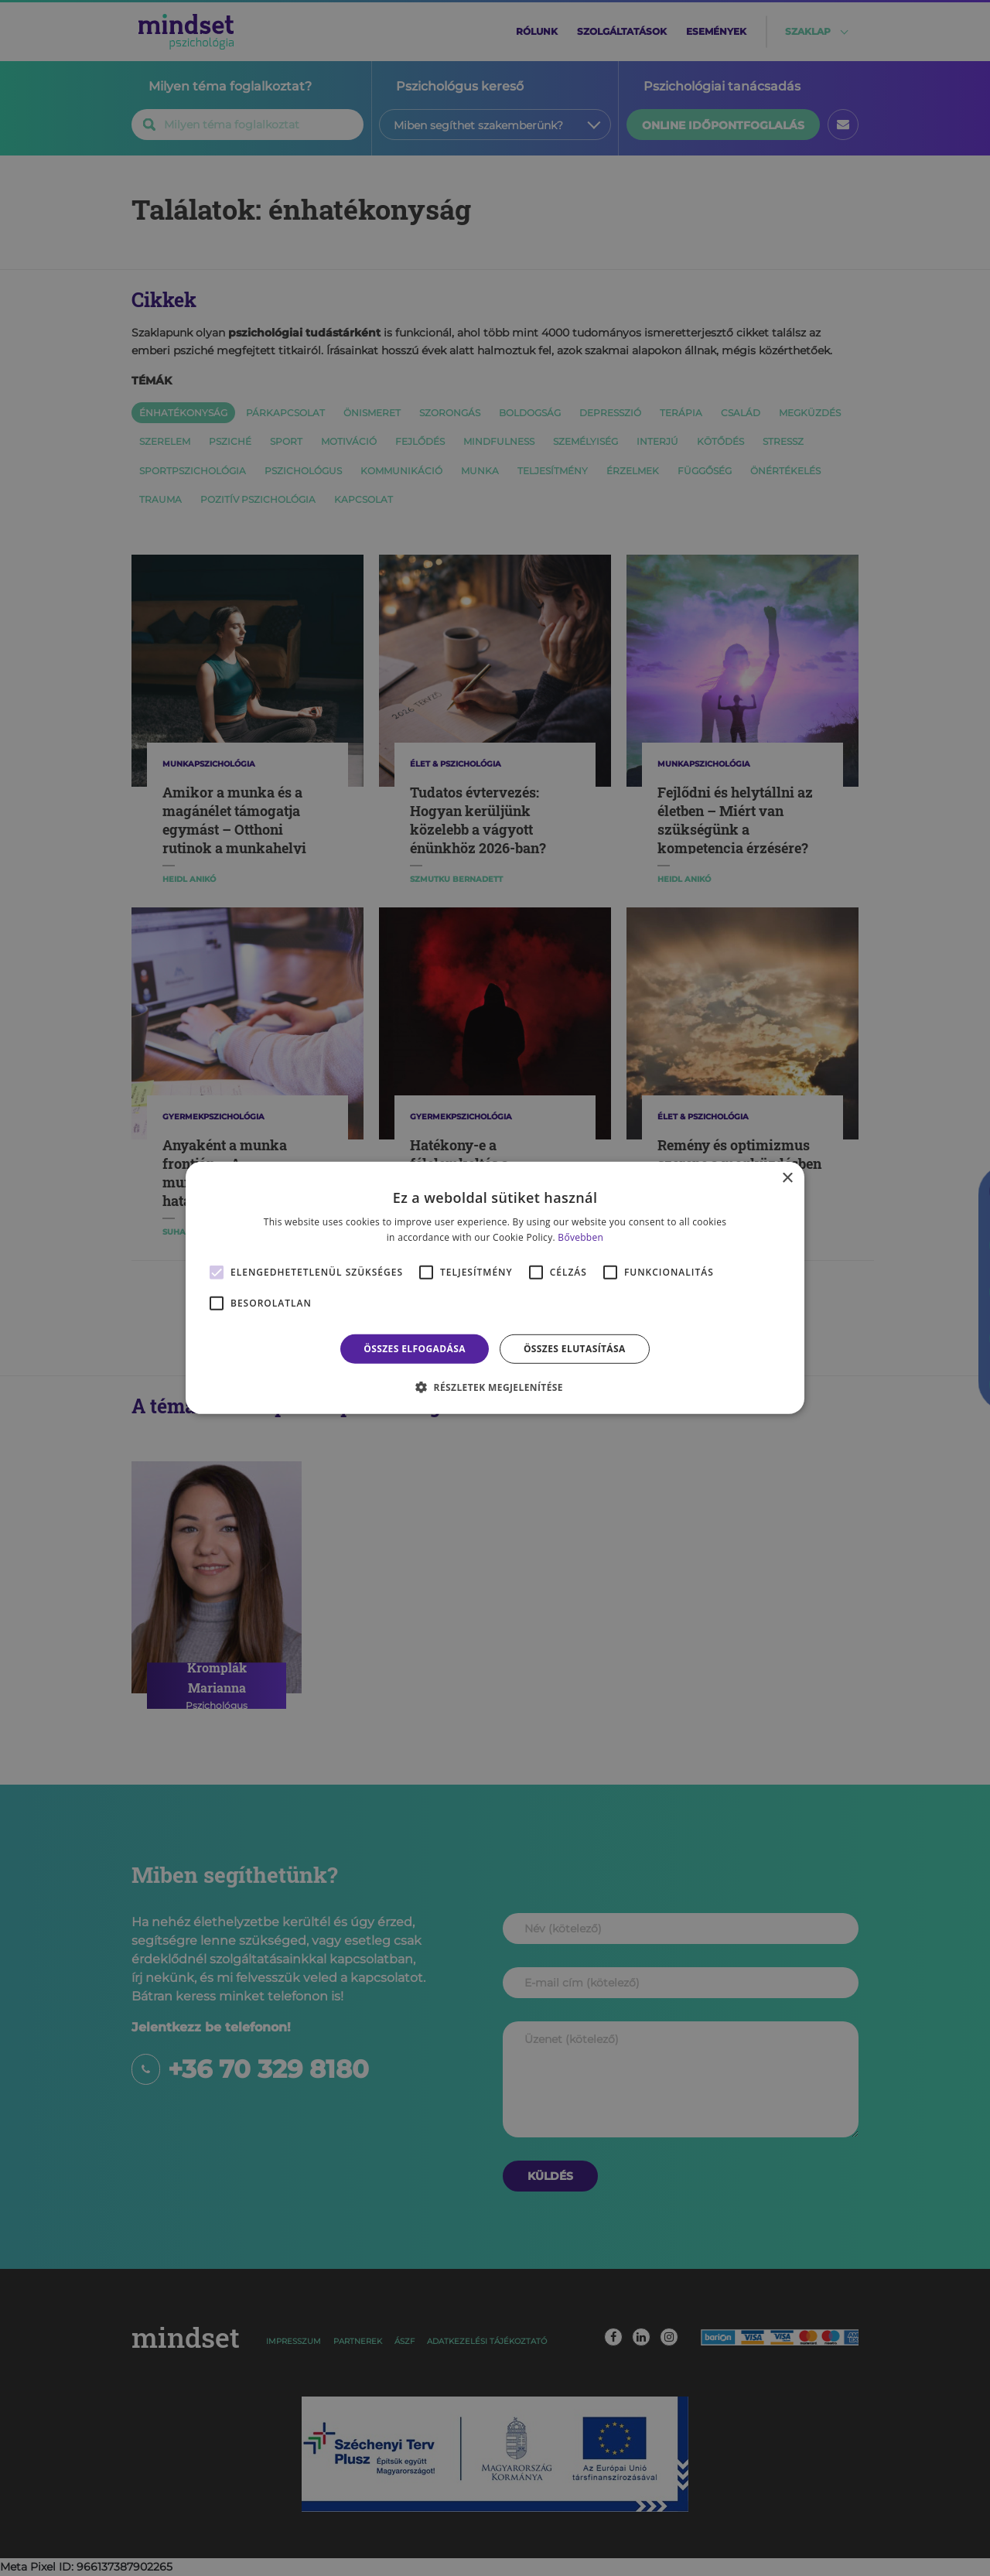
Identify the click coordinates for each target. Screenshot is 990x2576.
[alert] (495, 1288)
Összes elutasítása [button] (575, 1348)
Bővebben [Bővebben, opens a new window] (580, 1237)
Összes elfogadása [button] (415, 1348)
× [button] (787, 1178)
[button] (495, 1387)
